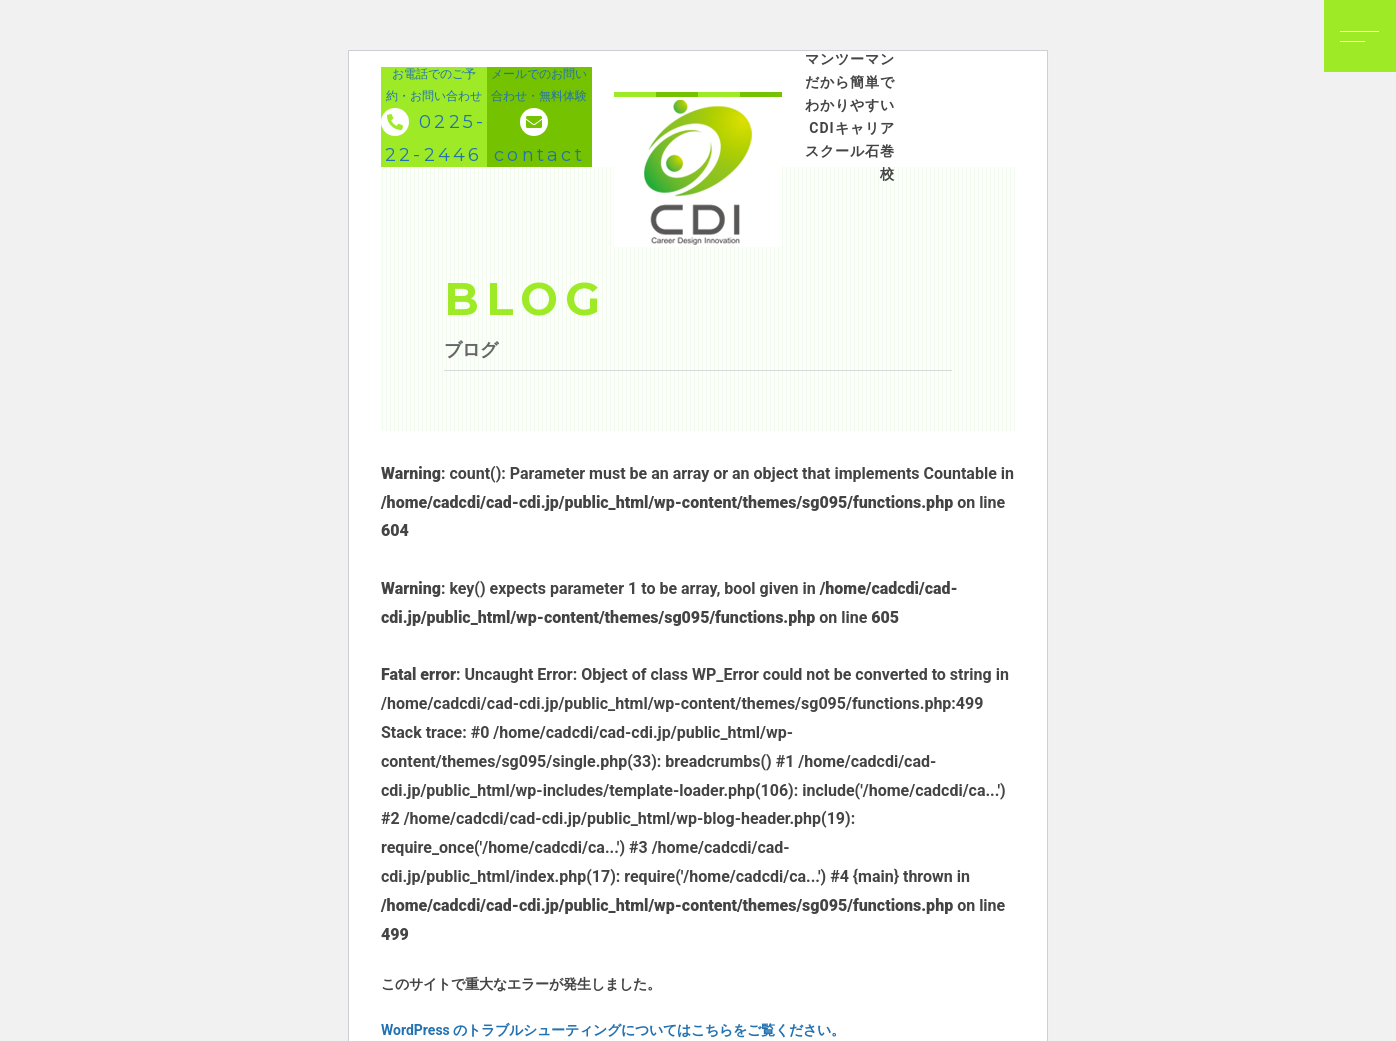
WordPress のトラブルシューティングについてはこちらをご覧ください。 (613, 1030)
